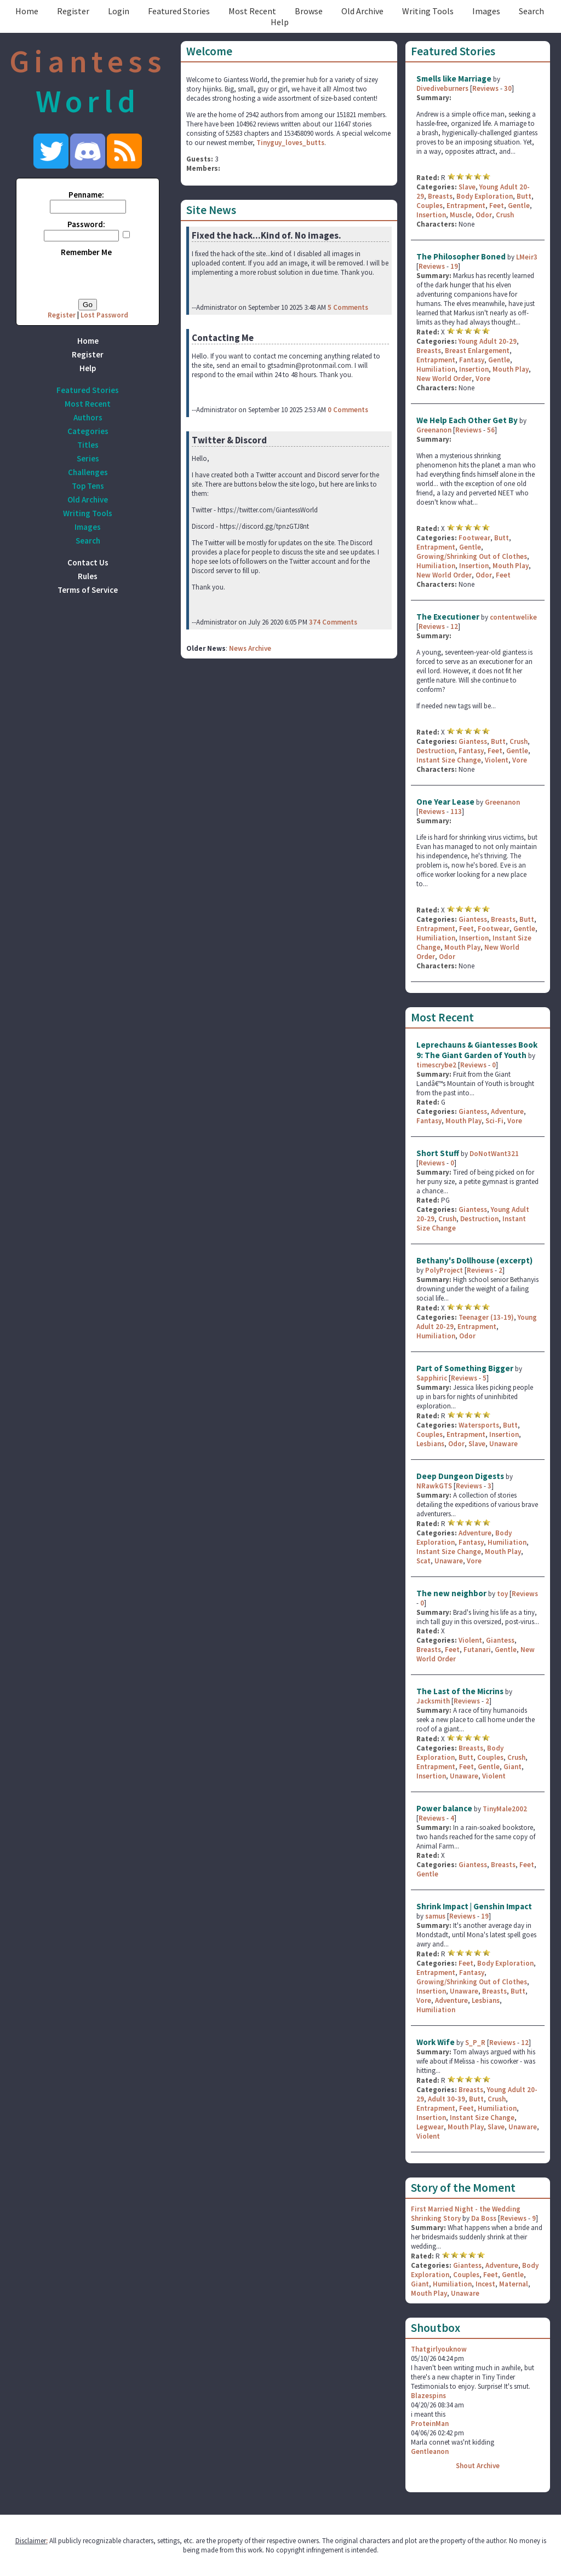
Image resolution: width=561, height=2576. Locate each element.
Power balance (444, 1808)
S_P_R (475, 2042)
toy (502, 1593)
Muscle (461, 215)
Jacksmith (433, 1701)
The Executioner (447, 616)
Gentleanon (430, 2451)
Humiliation (435, 369)
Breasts (440, 196)
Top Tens (88, 486)
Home (26, 10)
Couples (429, 205)
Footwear (474, 537)
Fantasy (471, 360)
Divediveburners (442, 88)
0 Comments (348, 409)
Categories (87, 431)
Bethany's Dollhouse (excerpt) (474, 1260)
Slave (467, 187)
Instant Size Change (448, 760)
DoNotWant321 (494, 1153)
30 (508, 88)
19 (454, 266)
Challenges (88, 472)
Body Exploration (484, 196)
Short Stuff (437, 1153)
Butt (524, 196)
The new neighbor (451, 1593)
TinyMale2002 (505, 1808)
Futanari (477, 1649)
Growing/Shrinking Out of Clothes (471, 556)
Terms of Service (88, 590)
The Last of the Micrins (459, 1691)
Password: (86, 224)
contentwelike (513, 617)
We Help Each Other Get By (467, 420)
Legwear (430, 2127)
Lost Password (104, 315)
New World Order (444, 378)
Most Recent (252, 10)
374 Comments (333, 622)
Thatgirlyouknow (439, 2349)
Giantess (473, 741)
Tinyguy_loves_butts (290, 142)
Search (531, 10)
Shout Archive (478, 2465)
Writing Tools (428, 10)
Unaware (503, 1443)
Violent (496, 760)
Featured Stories (179, 10)
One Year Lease (445, 801)
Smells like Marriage (453, 78)
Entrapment (465, 205)
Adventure (507, 1111)
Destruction (435, 750)
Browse (309, 10)
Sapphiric (431, 1378)
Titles (88, 445)
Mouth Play (511, 369)
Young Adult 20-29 (488, 341)
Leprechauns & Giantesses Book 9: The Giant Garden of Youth (476, 1049)
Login (118, 10)
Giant (512, 1766)
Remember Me (86, 252)
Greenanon (433, 430)
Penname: (86, 194)
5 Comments (348, 307)
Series (88, 458)
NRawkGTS (434, 1486)
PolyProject (444, 1270)
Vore (483, 378)
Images (486, 10)
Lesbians (430, 1443)
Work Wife (435, 2042)
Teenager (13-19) (486, 1317)
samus (435, 1916)
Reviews (485, 88)
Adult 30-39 (446, 2099)
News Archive (250, 648)
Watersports (479, 1425)
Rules (88, 576)
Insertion (431, 215)
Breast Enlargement (477, 350)
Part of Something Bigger (464, 1368)
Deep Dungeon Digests (460, 1476)
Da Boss (483, 2218)
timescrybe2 (436, 1065)
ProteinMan (430, 2423)
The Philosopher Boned (461, 256)
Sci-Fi (494, 1120)
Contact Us (87, 562)
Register (73, 10)
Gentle (519, 205)
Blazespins (428, 2395)
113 (456, 811)
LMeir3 (526, 257)
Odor (484, 215)
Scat (423, 1561)
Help (280, 21)
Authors (87, 417)
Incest (485, 2284)
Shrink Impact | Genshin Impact (474, 1906)
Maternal (513, 2284)
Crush (505, 215)
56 (491, 430)
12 (454, 626)
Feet (496, 205)
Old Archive (362, 10)
